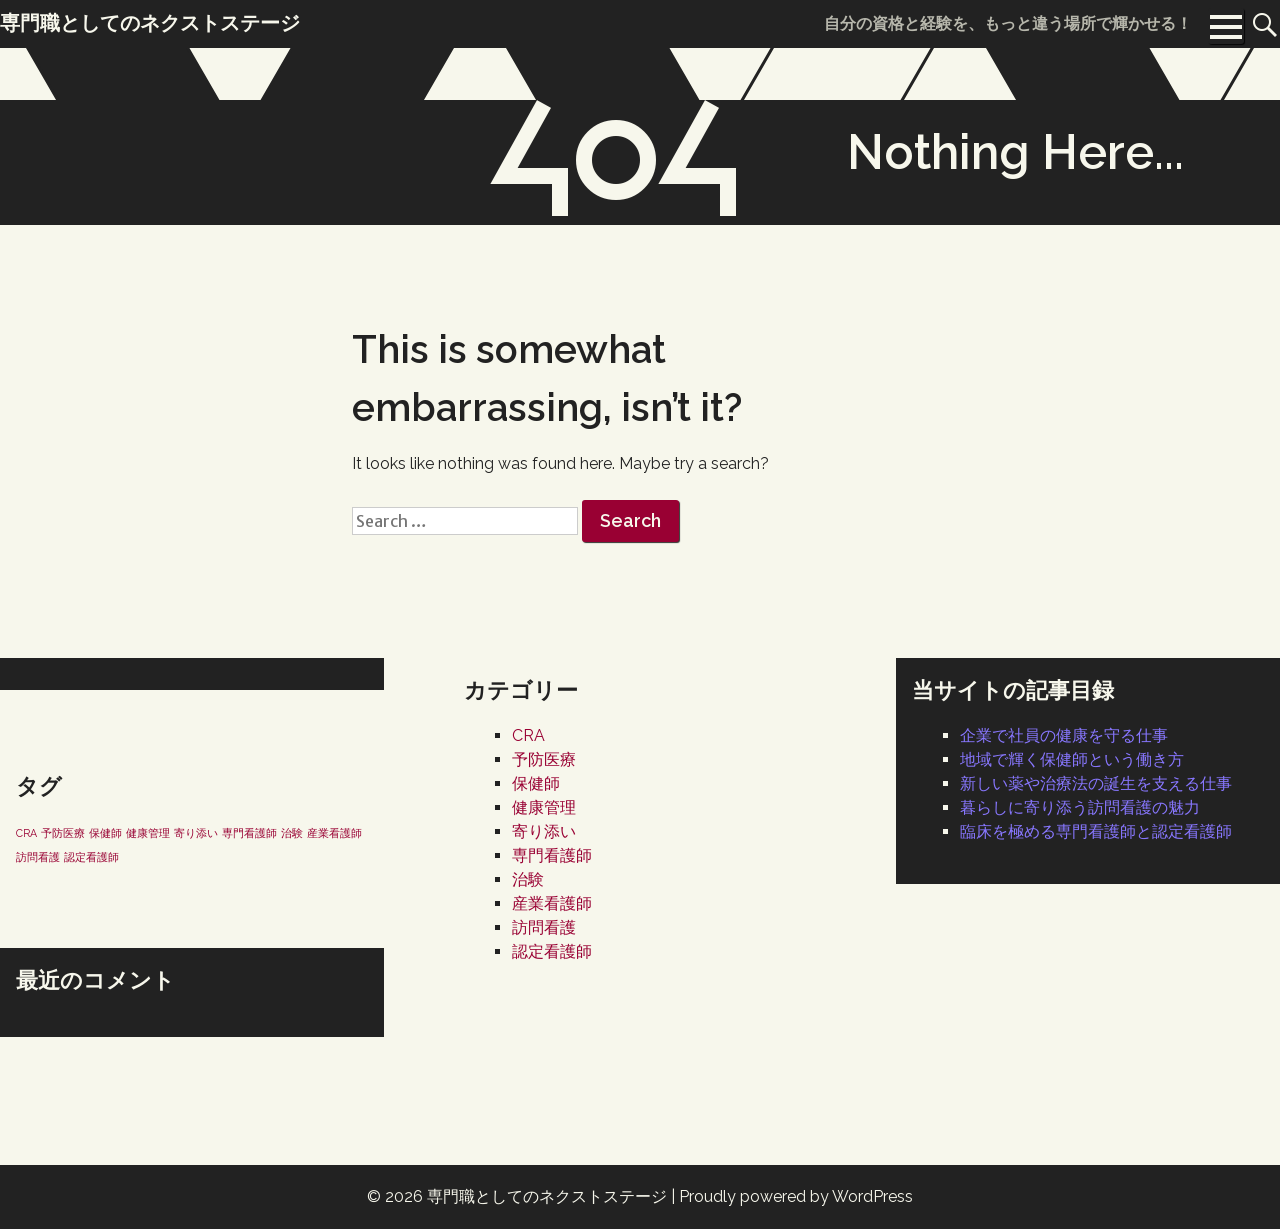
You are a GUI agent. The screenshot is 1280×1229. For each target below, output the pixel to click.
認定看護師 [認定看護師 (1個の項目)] (91, 857)
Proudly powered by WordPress (796, 1196)
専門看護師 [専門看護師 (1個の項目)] (249, 833)
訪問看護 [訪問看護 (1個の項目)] (38, 857)
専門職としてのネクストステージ (547, 1196)
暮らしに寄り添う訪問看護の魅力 (1080, 807)
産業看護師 (552, 903)
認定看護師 (552, 951)
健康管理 (544, 807)
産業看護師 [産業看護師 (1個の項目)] (334, 833)
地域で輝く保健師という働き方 (1072, 759)
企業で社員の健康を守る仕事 (1064, 735)
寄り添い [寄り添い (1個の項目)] (196, 833)
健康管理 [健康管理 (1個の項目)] (148, 833)
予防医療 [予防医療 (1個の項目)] (63, 833)
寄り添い (544, 831)
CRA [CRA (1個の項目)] (26, 833)
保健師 (536, 783)
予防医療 (544, 759)
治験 (528, 879)
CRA (528, 735)
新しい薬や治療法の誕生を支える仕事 (1096, 783)
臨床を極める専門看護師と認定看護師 (1096, 831)
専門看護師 (552, 855)
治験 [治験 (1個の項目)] (292, 833)
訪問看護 (544, 927)
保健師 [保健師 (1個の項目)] (105, 833)
